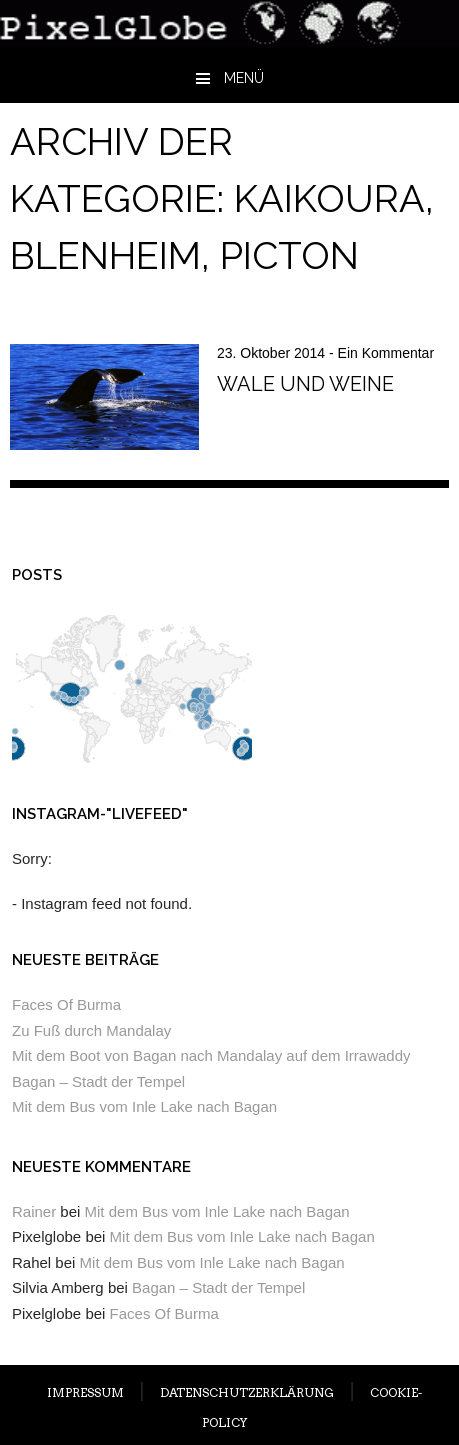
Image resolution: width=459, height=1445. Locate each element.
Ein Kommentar (386, 353)
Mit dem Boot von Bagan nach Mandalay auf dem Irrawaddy (211, 1055)
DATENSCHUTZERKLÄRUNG (247, 1392)
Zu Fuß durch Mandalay (91, 1030)
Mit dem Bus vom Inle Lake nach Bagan (144, 1106)
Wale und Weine (305, 384)
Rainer (34, 1211)
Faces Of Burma (66, 1004)
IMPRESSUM (85, 1392)
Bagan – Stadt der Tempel (98, 1081)
